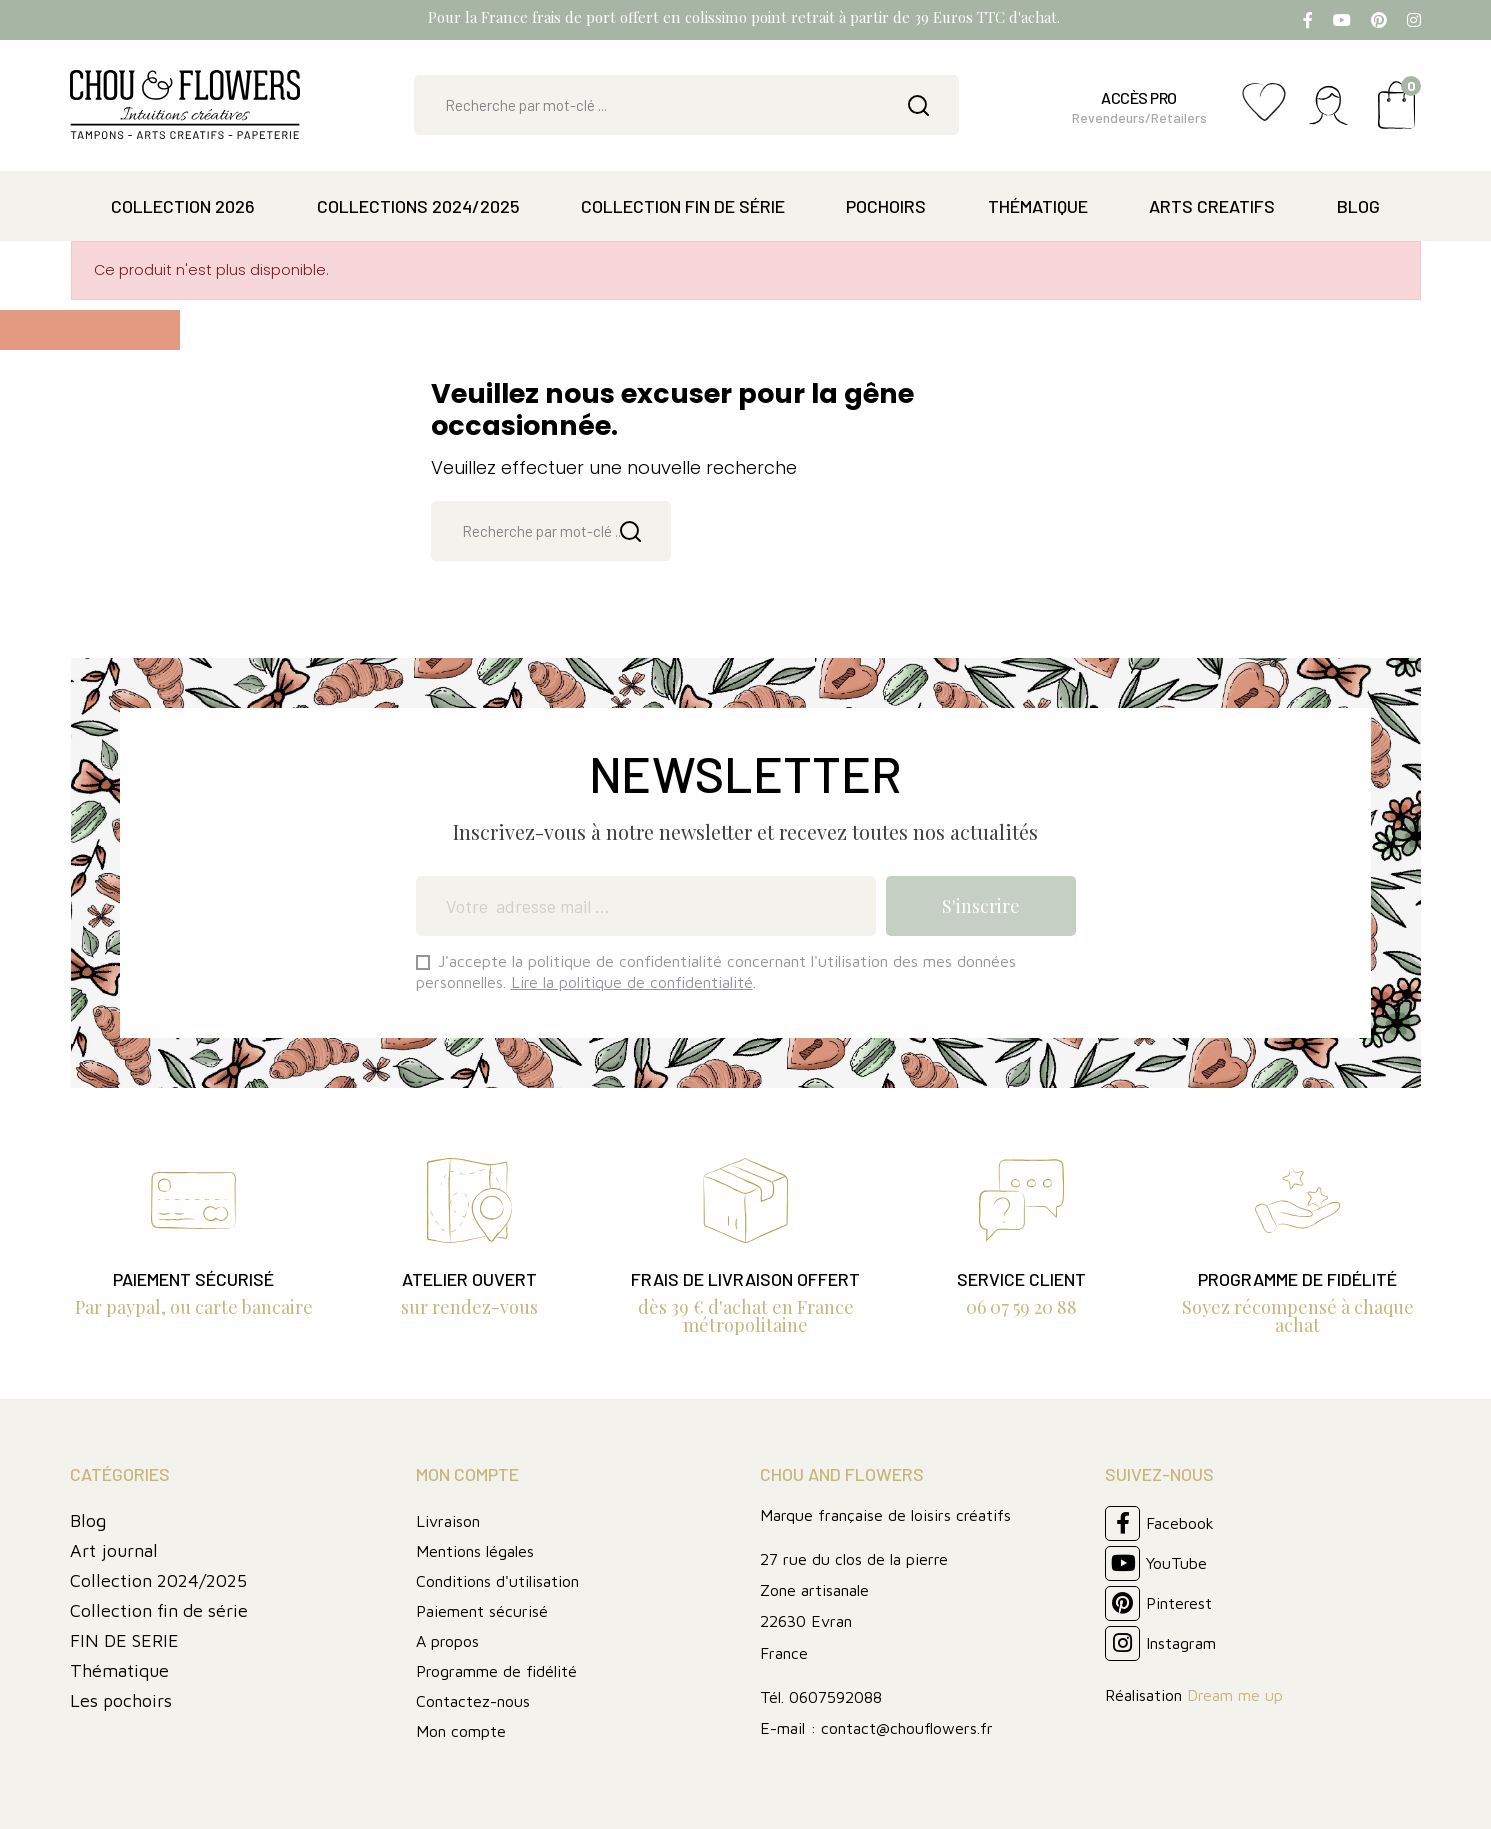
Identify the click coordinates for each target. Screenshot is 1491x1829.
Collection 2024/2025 (158, 1580)
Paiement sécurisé (482, 1611)
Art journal (114, 1550)
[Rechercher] (686, 105)
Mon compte (461, 1731)
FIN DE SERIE (124, 1640)
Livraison (448, 1521)
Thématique (119, 1670)
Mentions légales (475, 1551)
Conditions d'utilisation (497, 1581)
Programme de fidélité (496, 1671)
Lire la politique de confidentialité (632, 982)
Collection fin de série (159, 1610)
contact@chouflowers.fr (907, 1728)
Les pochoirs (121, 1700)
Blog (88, 1520)
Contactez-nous (473, 1701)
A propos (447, 1641)
